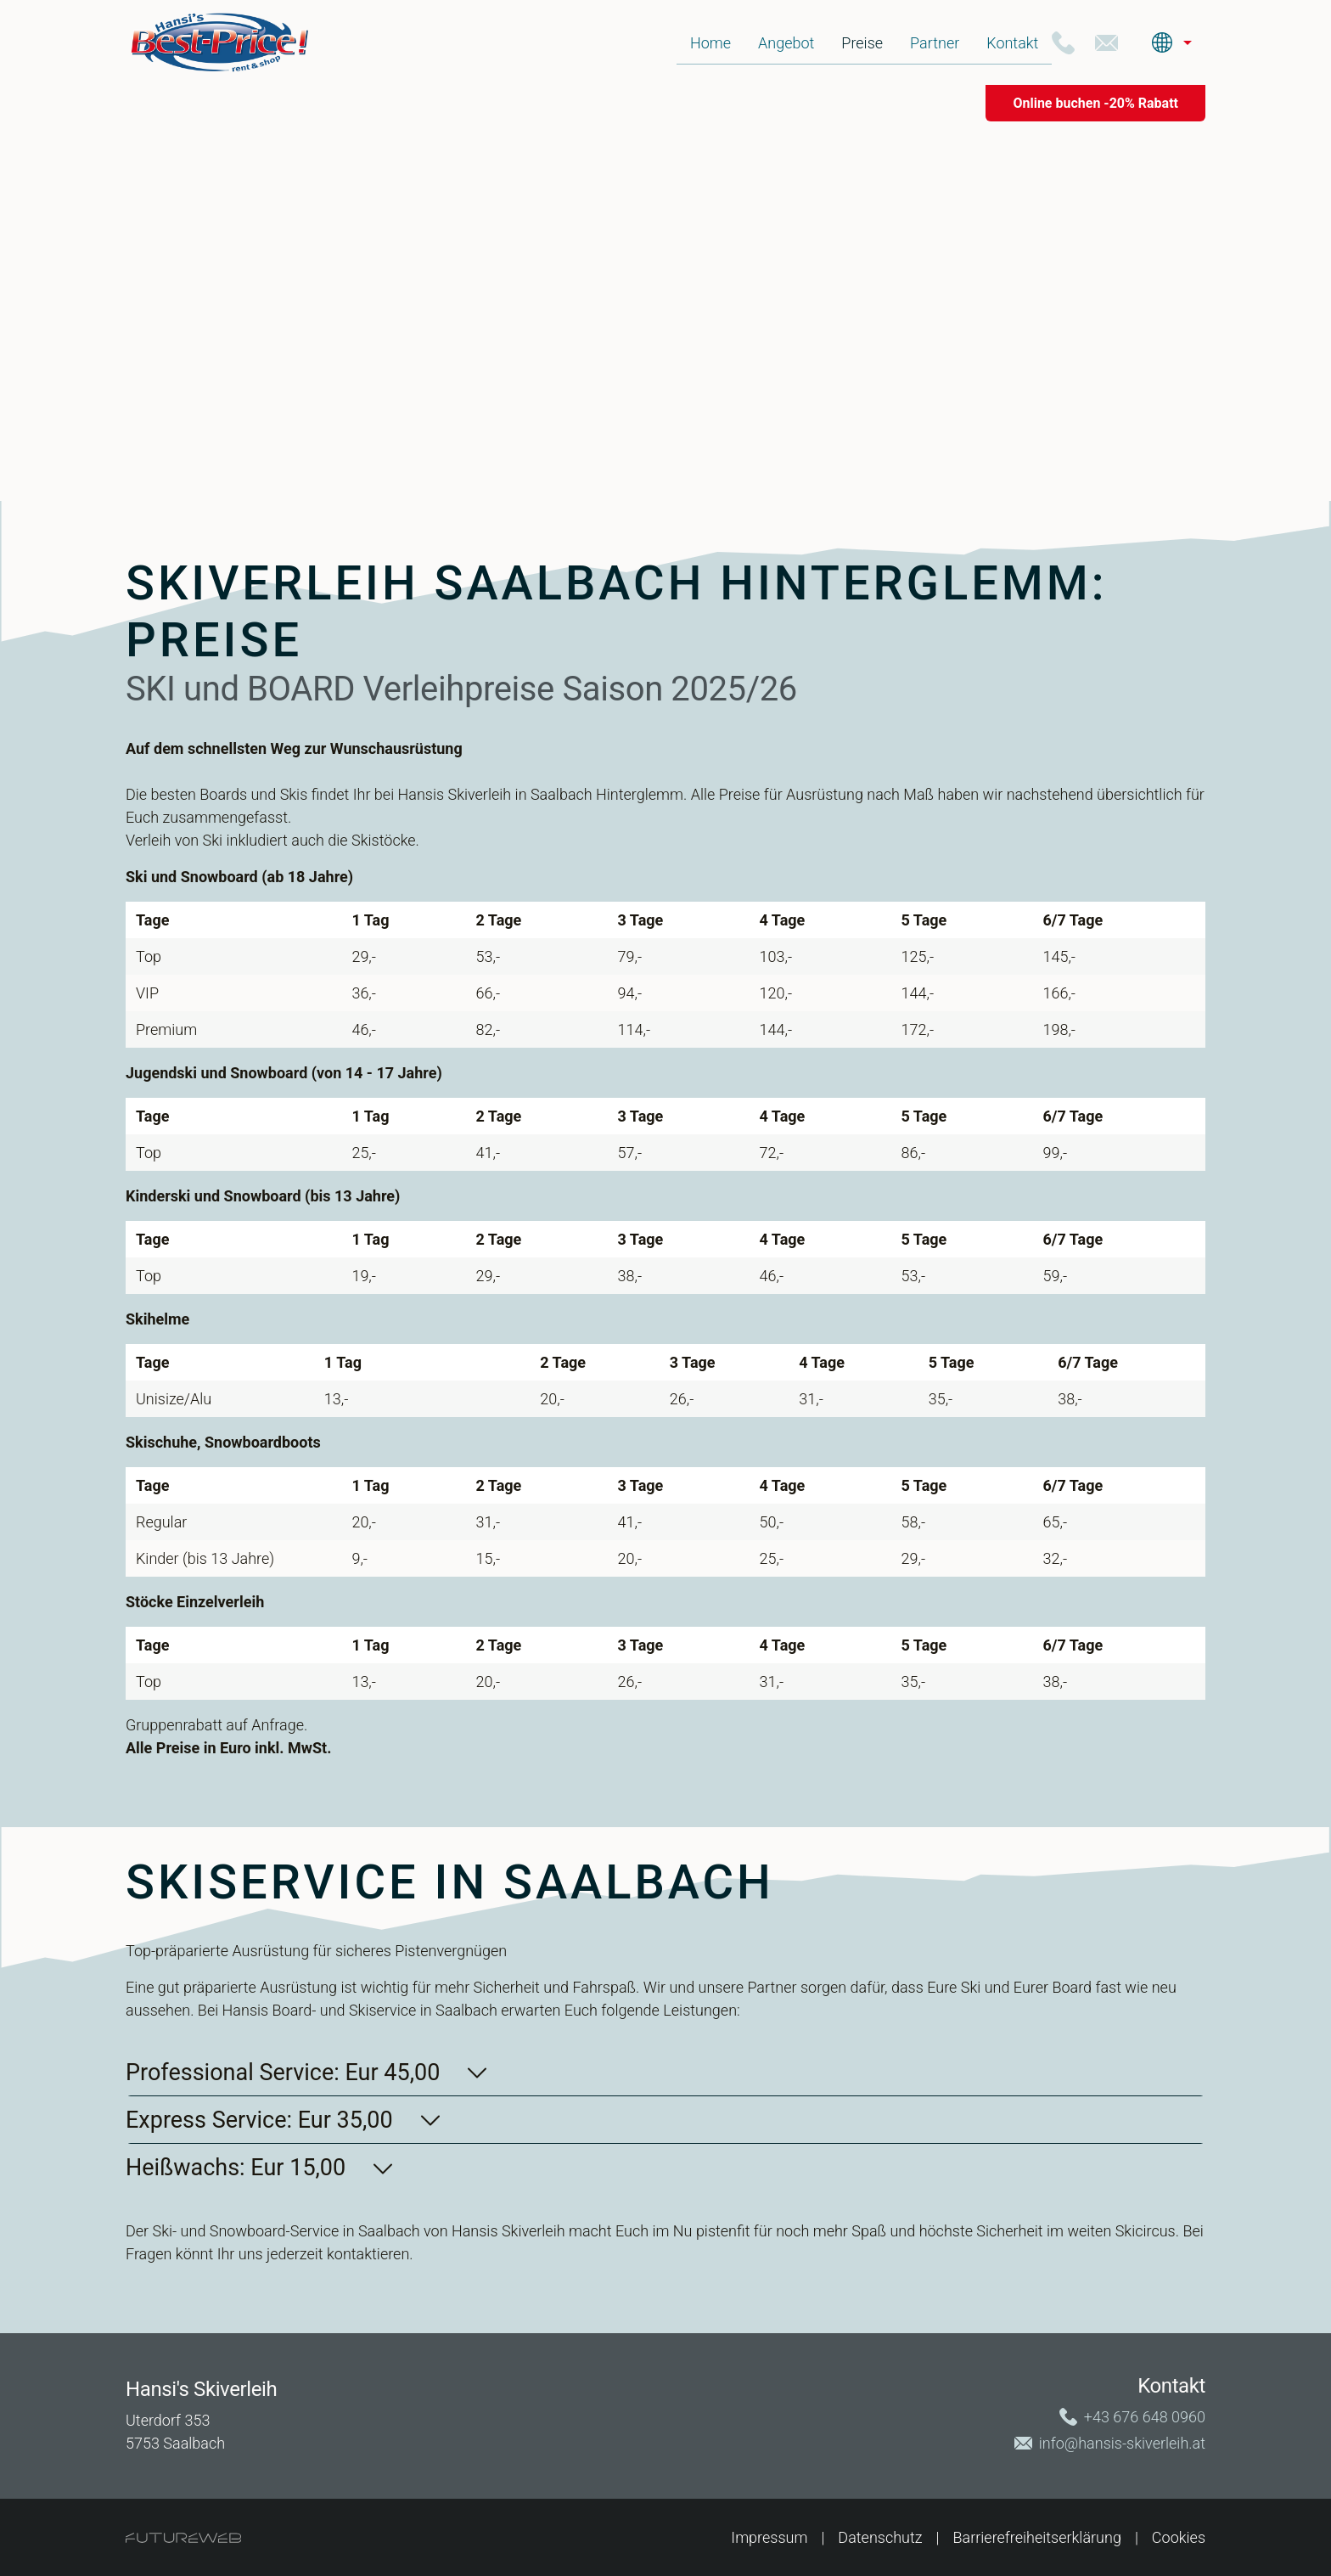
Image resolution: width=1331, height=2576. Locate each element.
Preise (862, 43)
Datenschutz (880, 2537)
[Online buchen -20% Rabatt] (1095, 103)
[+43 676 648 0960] (1063, 42)
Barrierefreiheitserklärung (1037, 2537)
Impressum (769, 2537)
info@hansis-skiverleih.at (1122, 2443)
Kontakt (1012, 43)
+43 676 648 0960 (1144, 2417)
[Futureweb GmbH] (183, 2537)
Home (710, 43)
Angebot (786, 43)
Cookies (1178, 2537)
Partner (934, 43)
